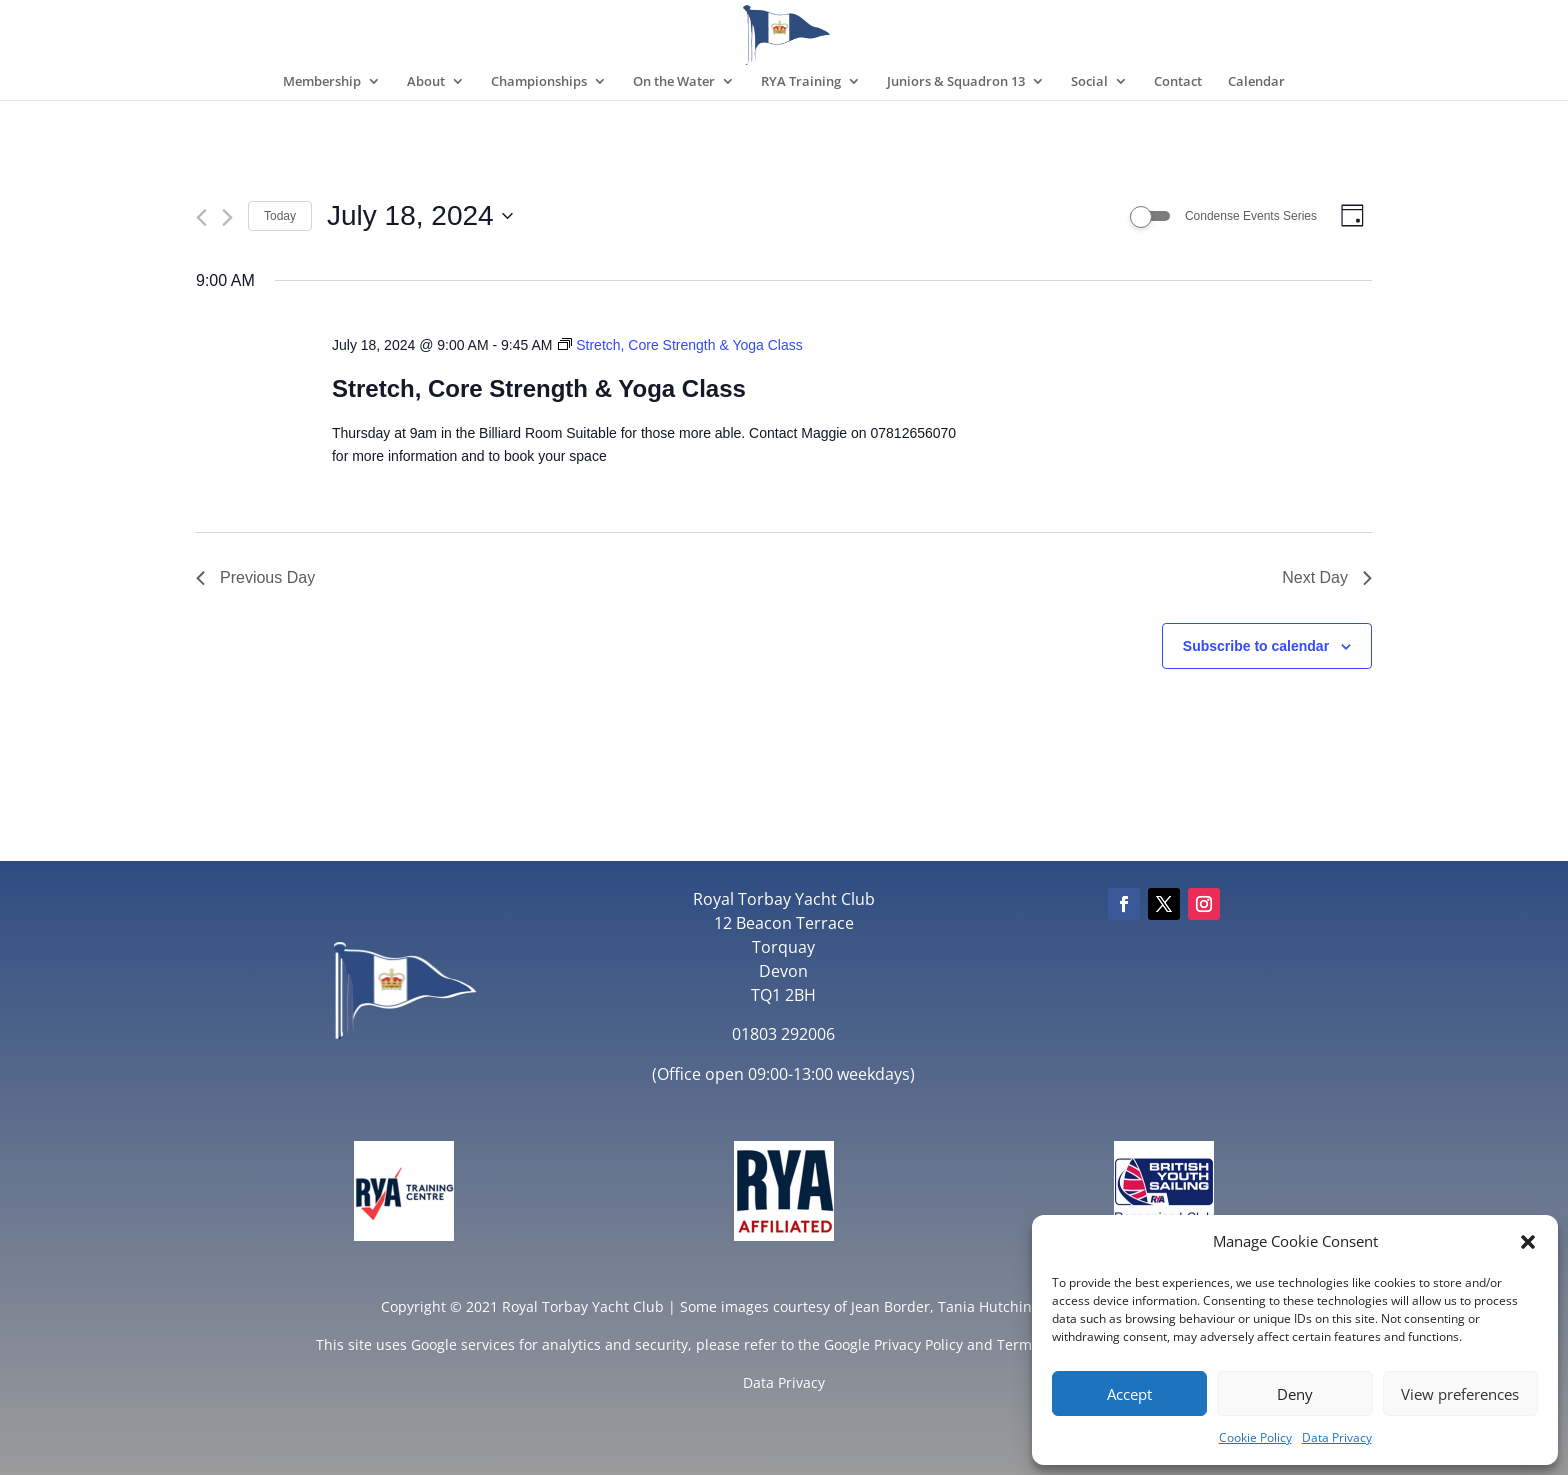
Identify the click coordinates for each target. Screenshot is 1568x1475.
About (426, 82)
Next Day (1327, 577)
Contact (1178, 82)
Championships (539, 82)
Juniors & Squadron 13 (956, 82)
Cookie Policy (1255, 1437)
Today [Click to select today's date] (280, 216)
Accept (1129, 1394)
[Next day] (227, 217)
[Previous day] (201, 217)
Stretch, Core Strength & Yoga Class (539, 388)
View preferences (1460, 1394)
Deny (1295, 1394)
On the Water (674, 82)
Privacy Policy (918, 1344)
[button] (1528, 1242)
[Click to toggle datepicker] (420, 216)
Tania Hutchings (992, 1306)
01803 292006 (783, 1034)
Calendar (1256, 82)
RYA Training (801, 82)
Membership (322, 82)
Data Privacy (1337, 1437)
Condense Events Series (1251, 216)
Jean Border (890, 1306)
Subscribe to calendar (1256, 646)
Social (1089, 82)
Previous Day (255, 577)
